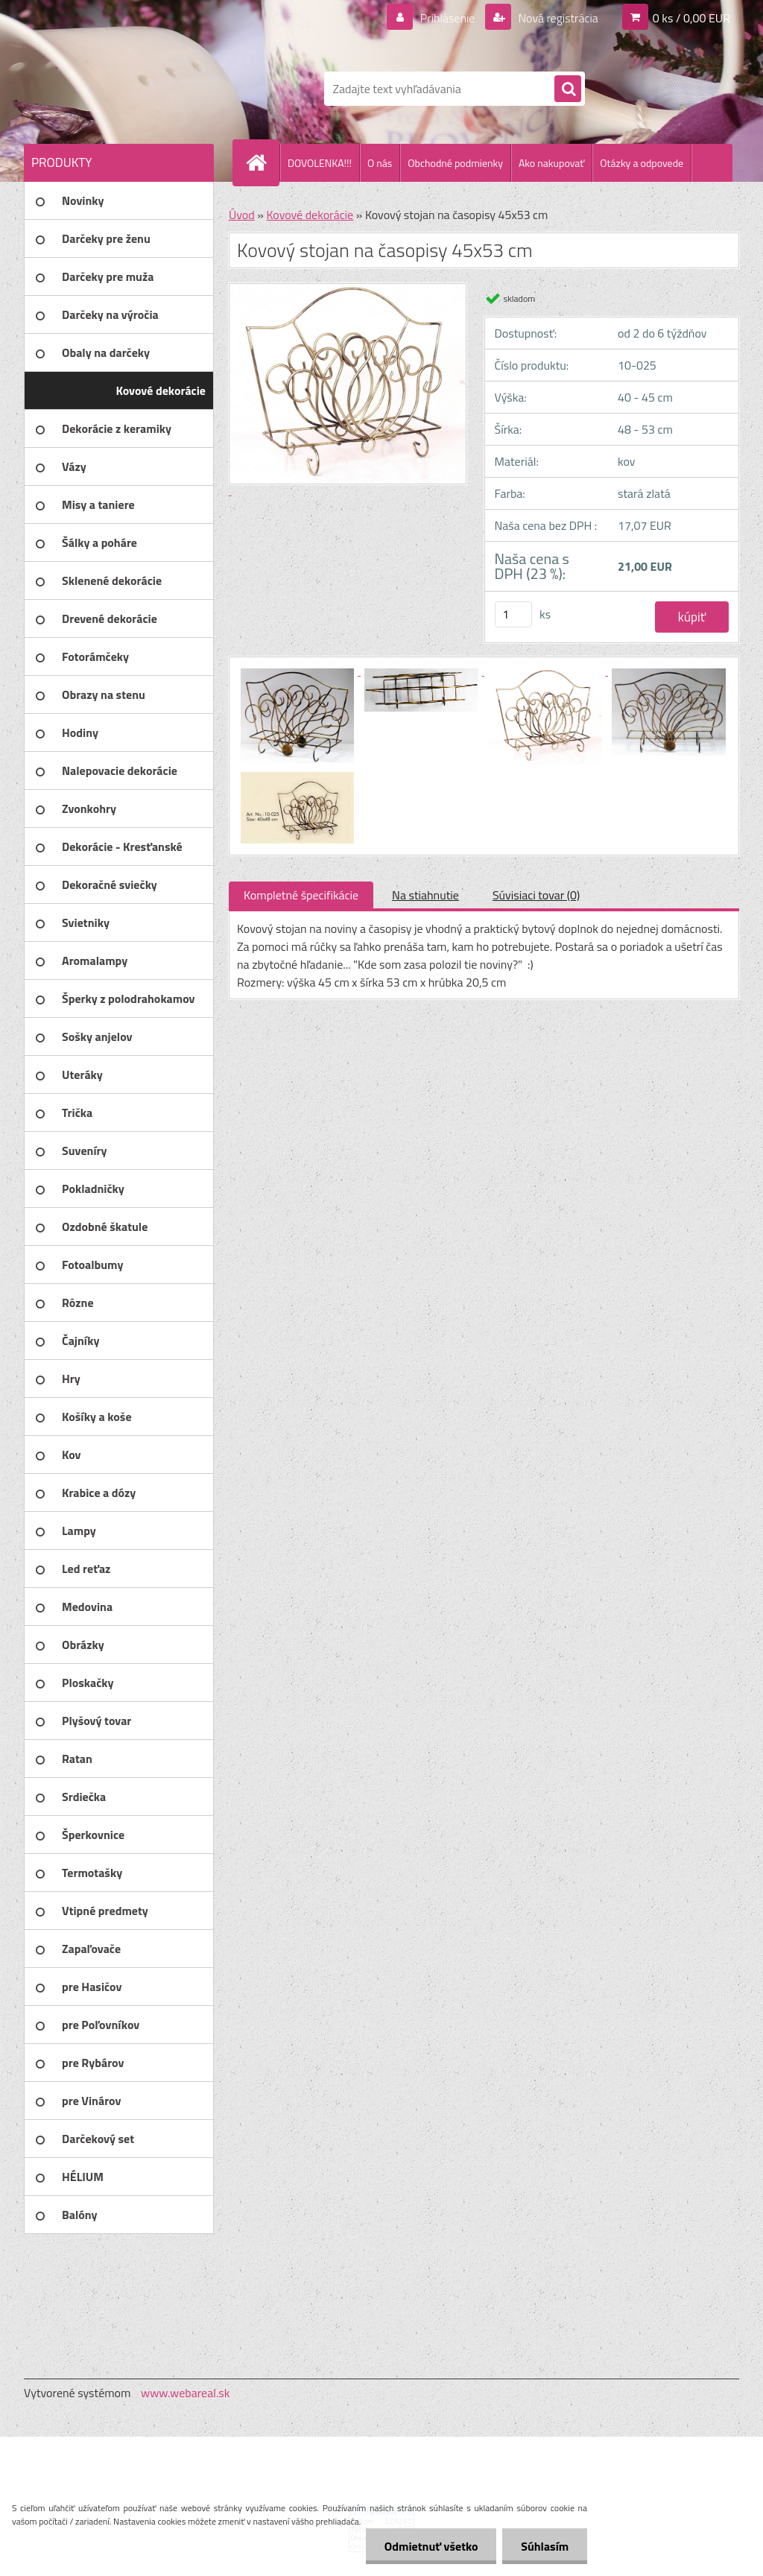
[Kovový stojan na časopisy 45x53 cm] (299, 671)
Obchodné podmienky (455, 163)
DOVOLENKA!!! (320, 163)
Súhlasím (545, 2546)
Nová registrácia (557, 18)
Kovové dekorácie (309, 215)
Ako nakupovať (551, 163)
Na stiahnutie (425, 895)
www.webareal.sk (185, 2393)
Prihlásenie (447, 18)
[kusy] (513, 614)
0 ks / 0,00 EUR (691, 18)
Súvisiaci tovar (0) (536, 895)
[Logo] (126, 88)
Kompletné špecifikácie (301, 895)
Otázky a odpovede (641, 163)
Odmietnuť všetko (431, 2546)
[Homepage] (262, 162)
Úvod (242, 215)
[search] (567, 89)
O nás (379, 163)
